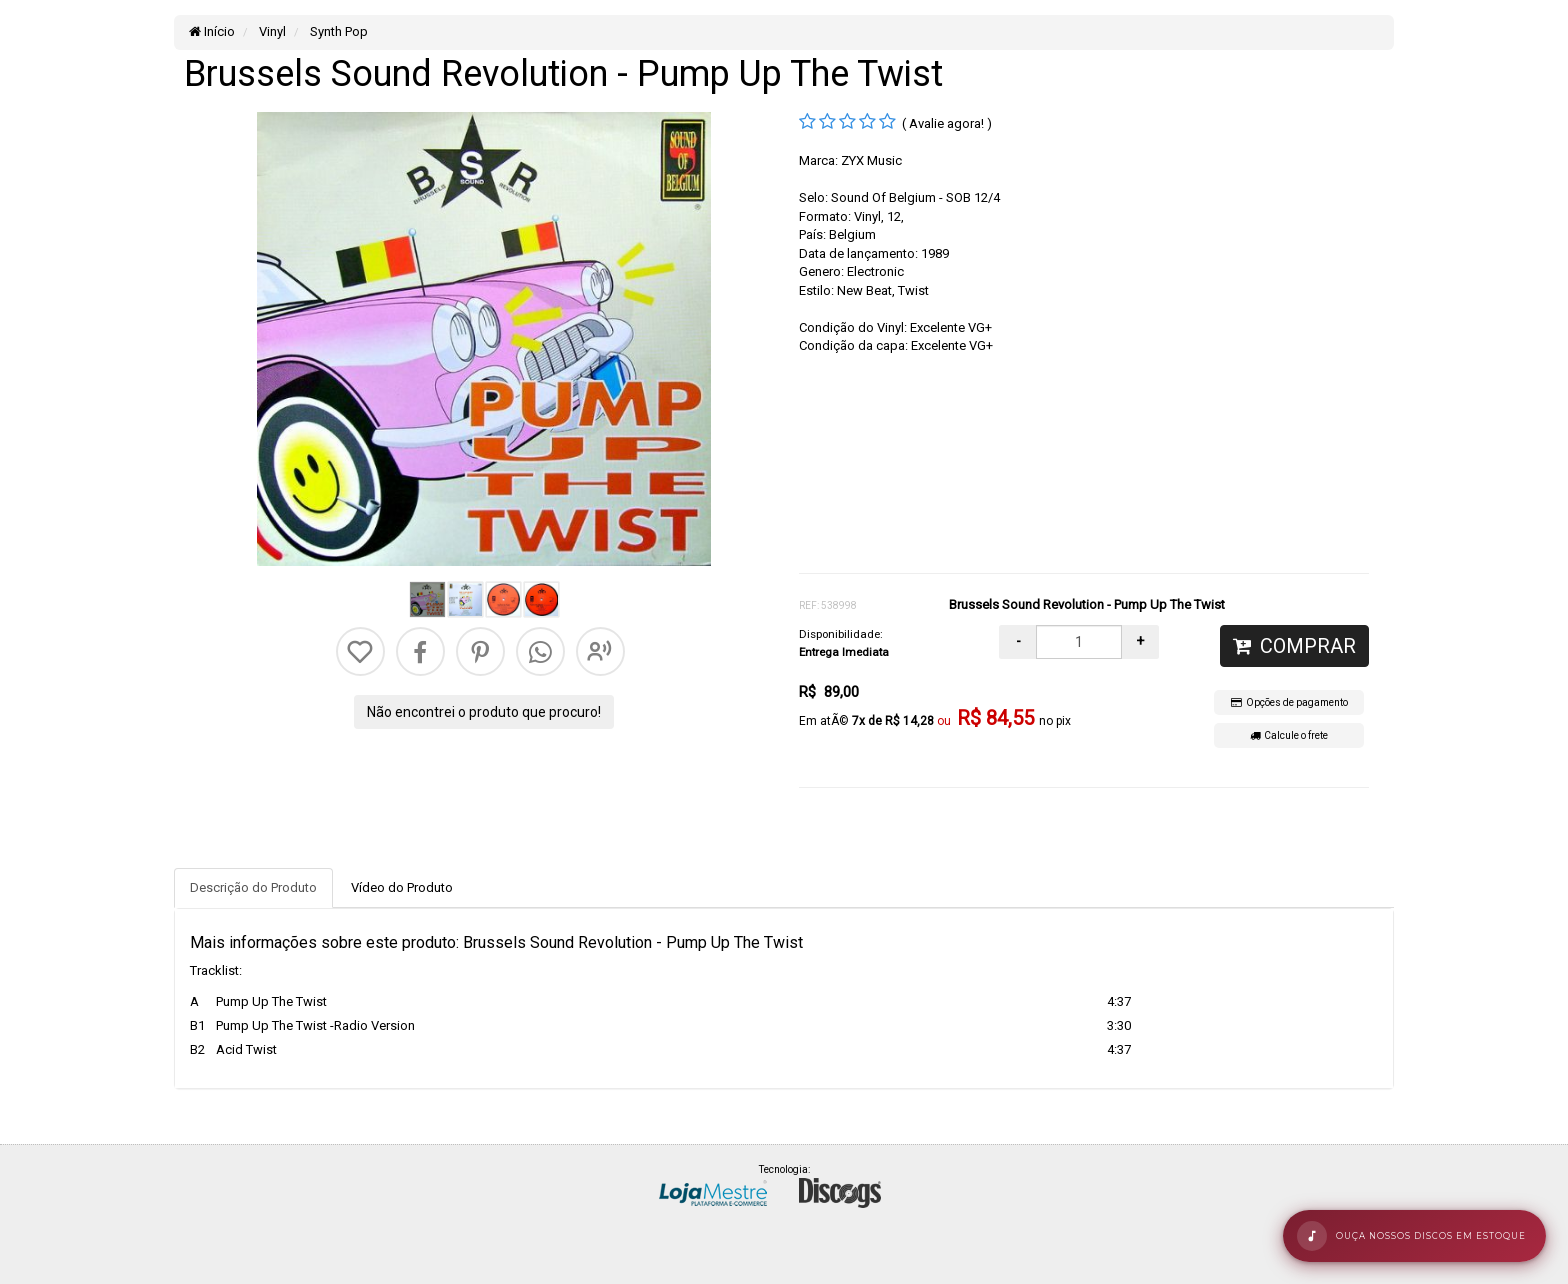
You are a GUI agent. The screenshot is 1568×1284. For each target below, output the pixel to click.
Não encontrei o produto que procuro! (484, 712)
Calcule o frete (1289, 735)
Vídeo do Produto (402, 887)
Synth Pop (337, 31)
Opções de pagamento (1289, 702)
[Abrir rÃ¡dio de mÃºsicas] (1414, 1236)
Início (212, 31)
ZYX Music (871, 160)
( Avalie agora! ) (947, 123)
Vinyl (271, 31)
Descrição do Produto (253, 887)
